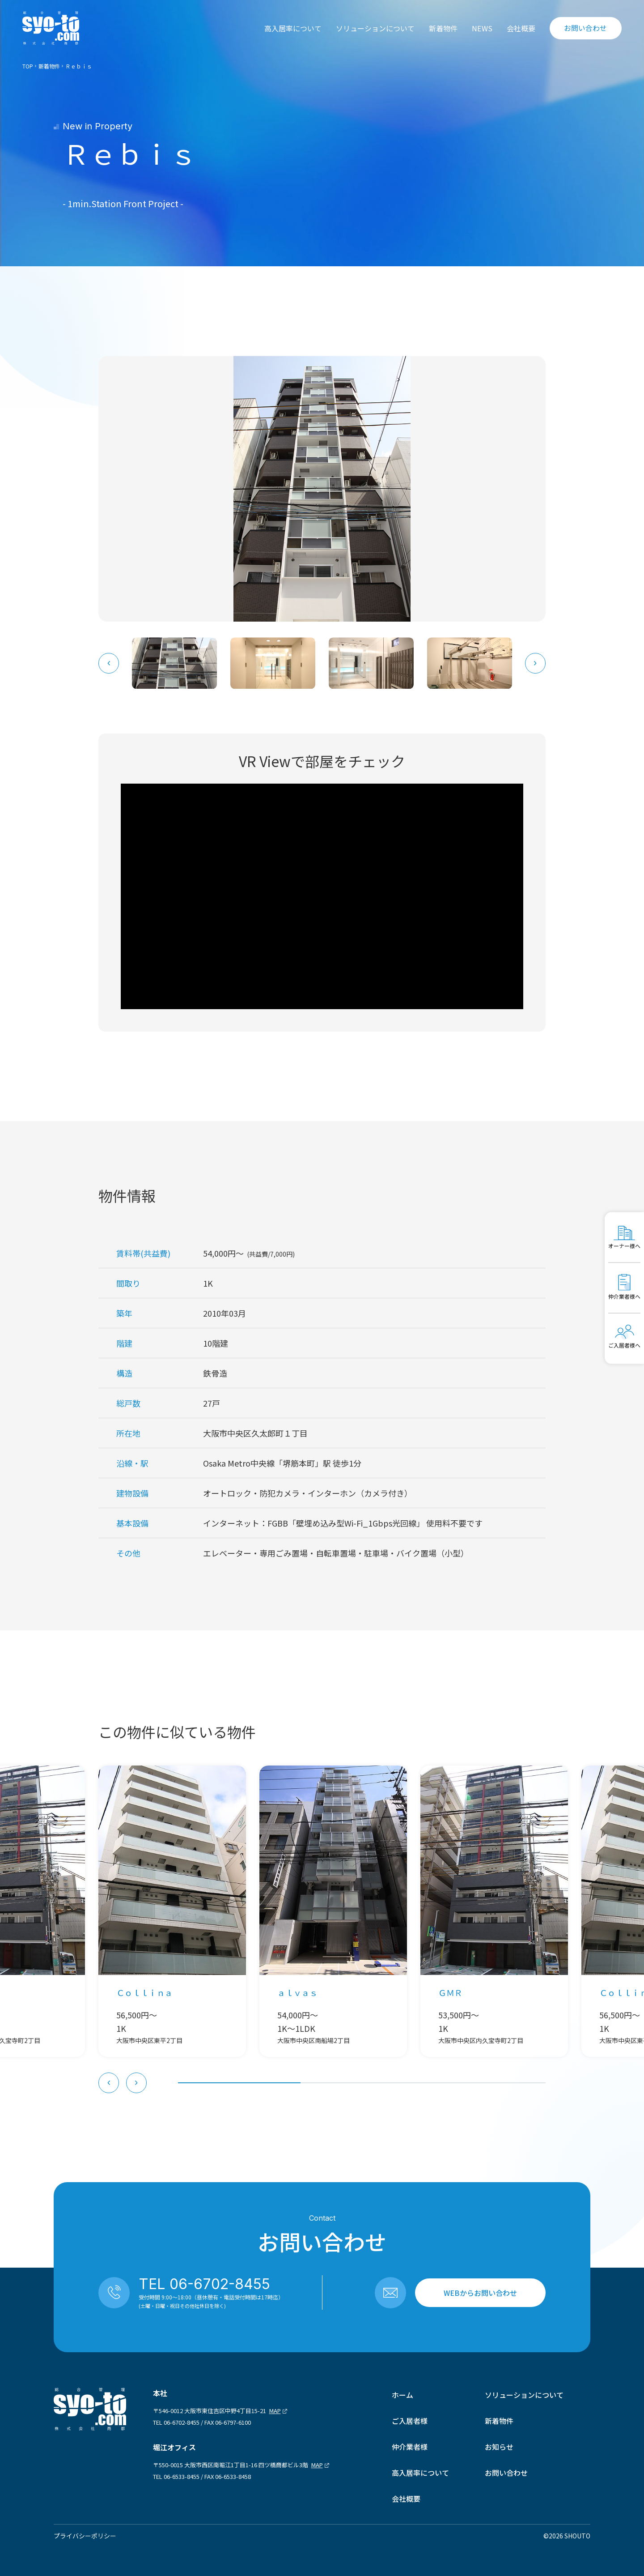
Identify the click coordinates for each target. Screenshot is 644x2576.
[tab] (239, 2082)
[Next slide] (535, 663)
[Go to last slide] (108, 663)
